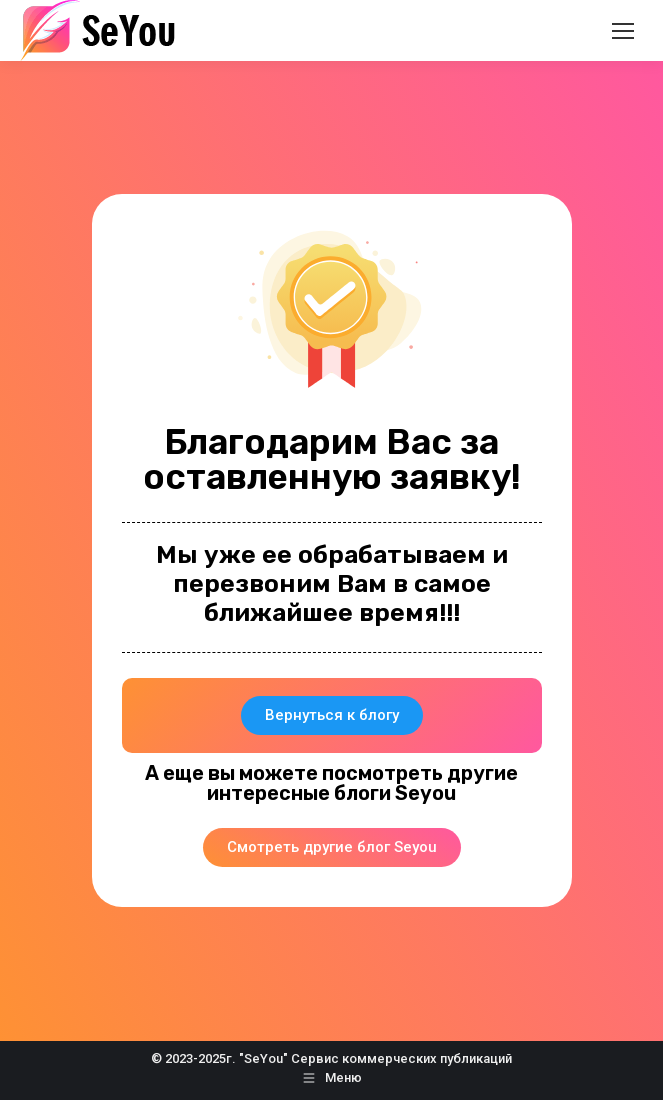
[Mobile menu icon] (623, 31)
